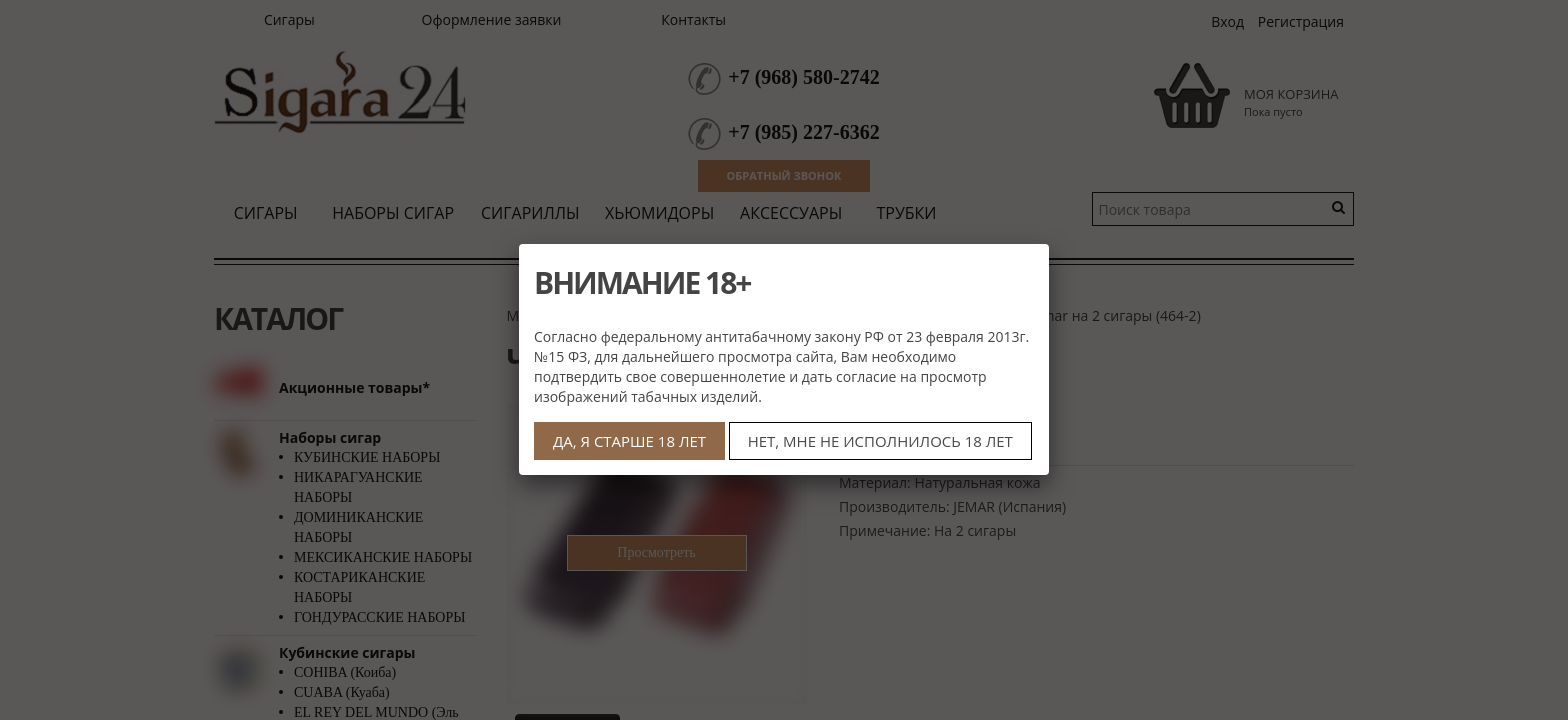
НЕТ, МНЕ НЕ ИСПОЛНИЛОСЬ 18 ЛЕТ (880, 441)
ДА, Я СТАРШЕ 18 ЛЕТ (629, 441)
